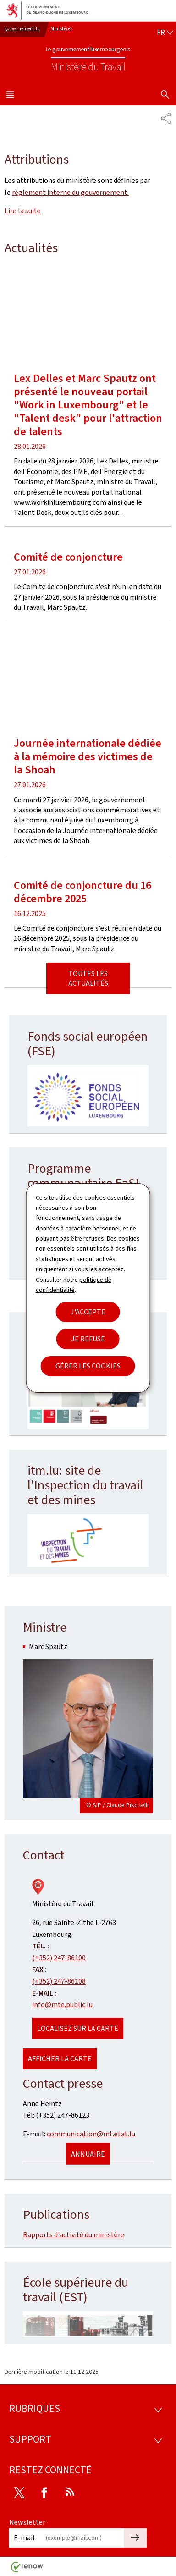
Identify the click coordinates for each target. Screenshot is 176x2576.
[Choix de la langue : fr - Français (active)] (165, 33)
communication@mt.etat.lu (91, 2134)
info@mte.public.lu (62, 2004)
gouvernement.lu (22, 28)
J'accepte (88, 1312)
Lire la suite (23, 210)
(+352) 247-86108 (59, 1981)
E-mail (24, 2538)
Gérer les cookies (88, 1366)
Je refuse (88, 1339)
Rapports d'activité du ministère (73, 2235)
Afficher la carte (60, 2058)
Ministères (61, 28)
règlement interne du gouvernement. (70, 192)
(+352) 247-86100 (59, 1958)
